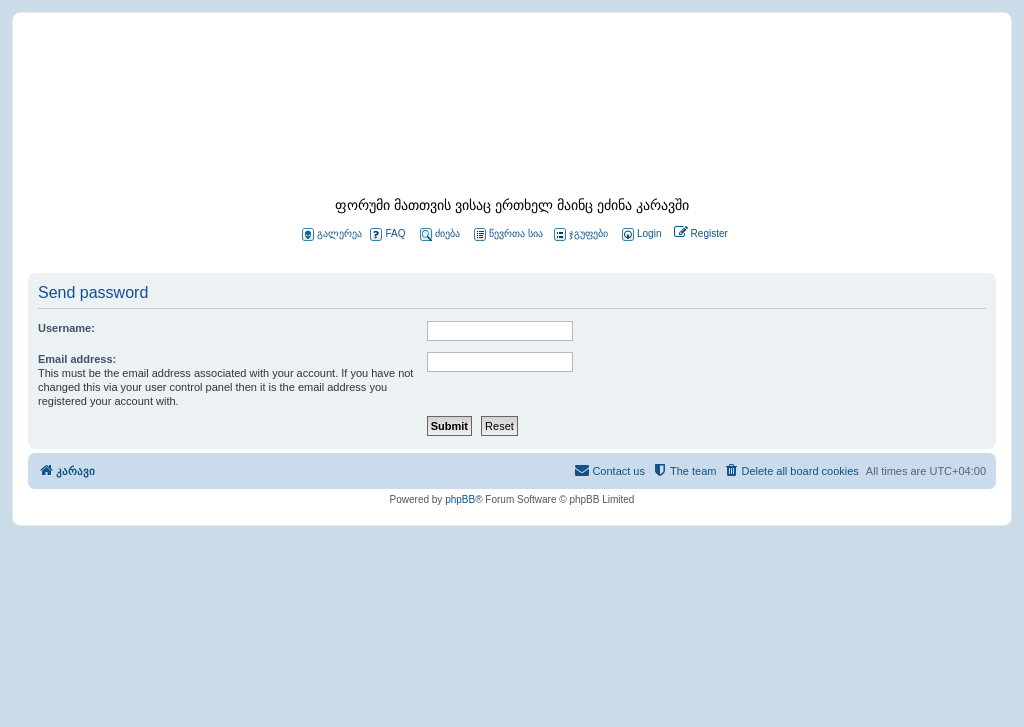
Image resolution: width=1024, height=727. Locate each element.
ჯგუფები (581, 234)
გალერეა (332, 234)
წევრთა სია (508, 234)
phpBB (460, 499)
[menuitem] (640, 234)
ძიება (440, 234)
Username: (66, 328)
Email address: (77, 359)
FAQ (387, 234)
